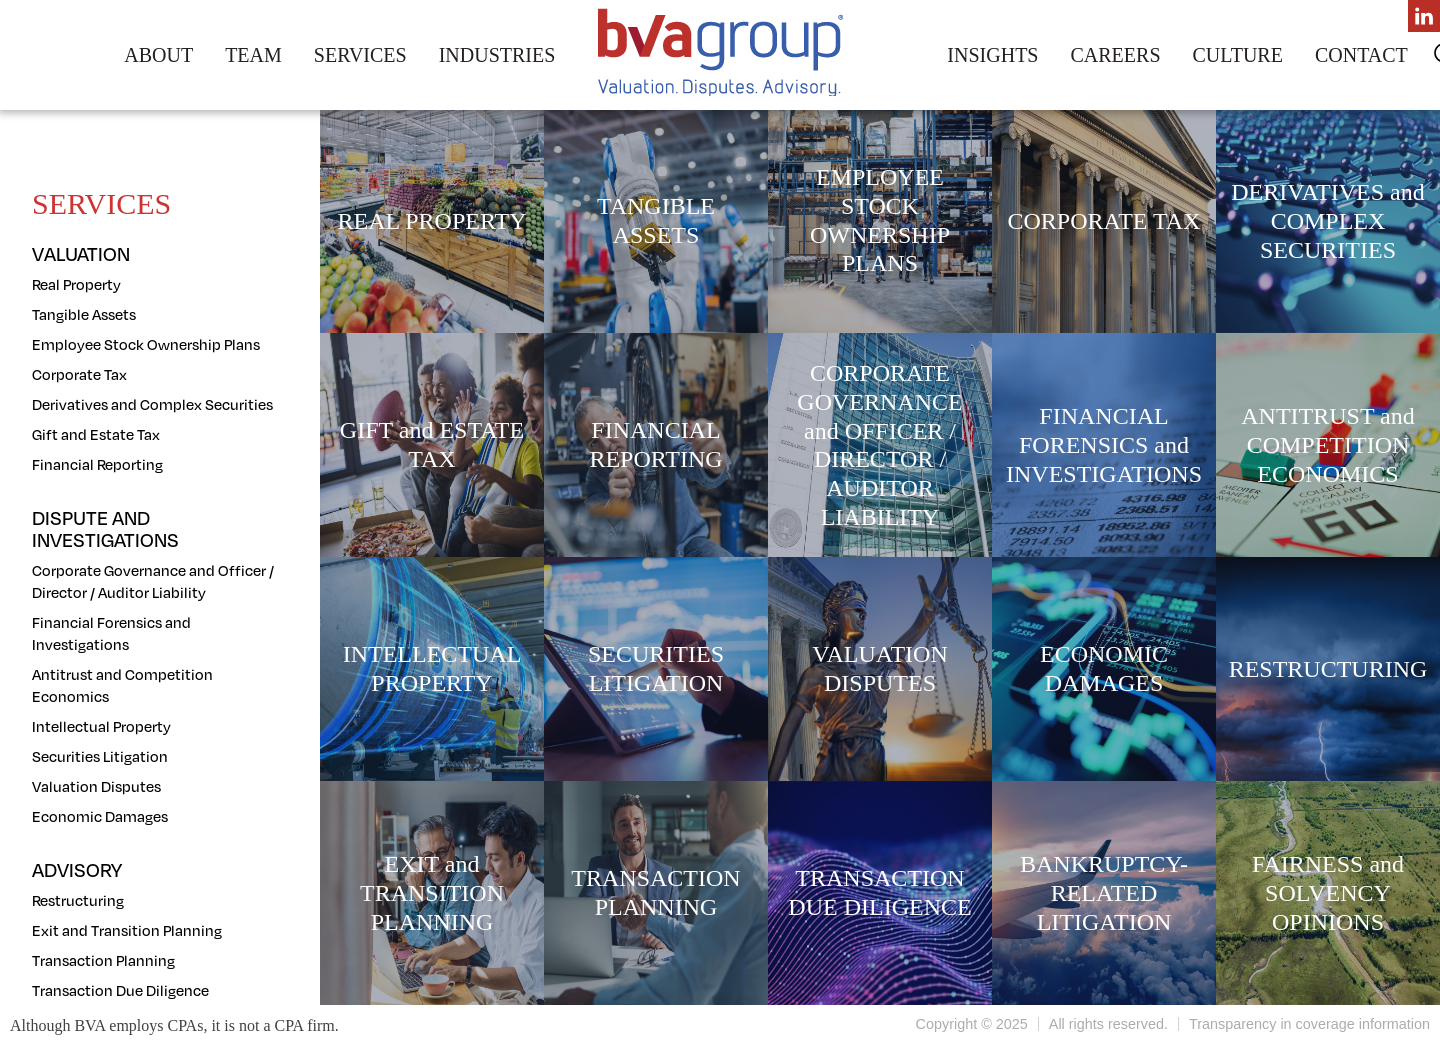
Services (360, 55)
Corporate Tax (79, 374)
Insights (992, 55)
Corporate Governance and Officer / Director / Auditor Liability (153, 581)
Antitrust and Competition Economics (122, 685)
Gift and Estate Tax (96, 434)
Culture (1238, 55)
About (158, 55)
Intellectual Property (101, 726)
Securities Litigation (100, 756)
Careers (1115, 55)
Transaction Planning (103, 960)
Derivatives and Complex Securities (152, 404)
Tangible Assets (84, 314)
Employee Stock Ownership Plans (146, 344)
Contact (1361, 55)
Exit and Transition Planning (127, 930)
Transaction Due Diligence (120, 990)
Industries (497, 55)
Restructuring (78, 900)
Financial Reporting (97, 464)
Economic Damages (100, 816)
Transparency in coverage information (1309, 1024)
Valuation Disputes (96, 786)
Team (253, 55)
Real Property (76, 284)
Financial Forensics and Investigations (111, 633)
